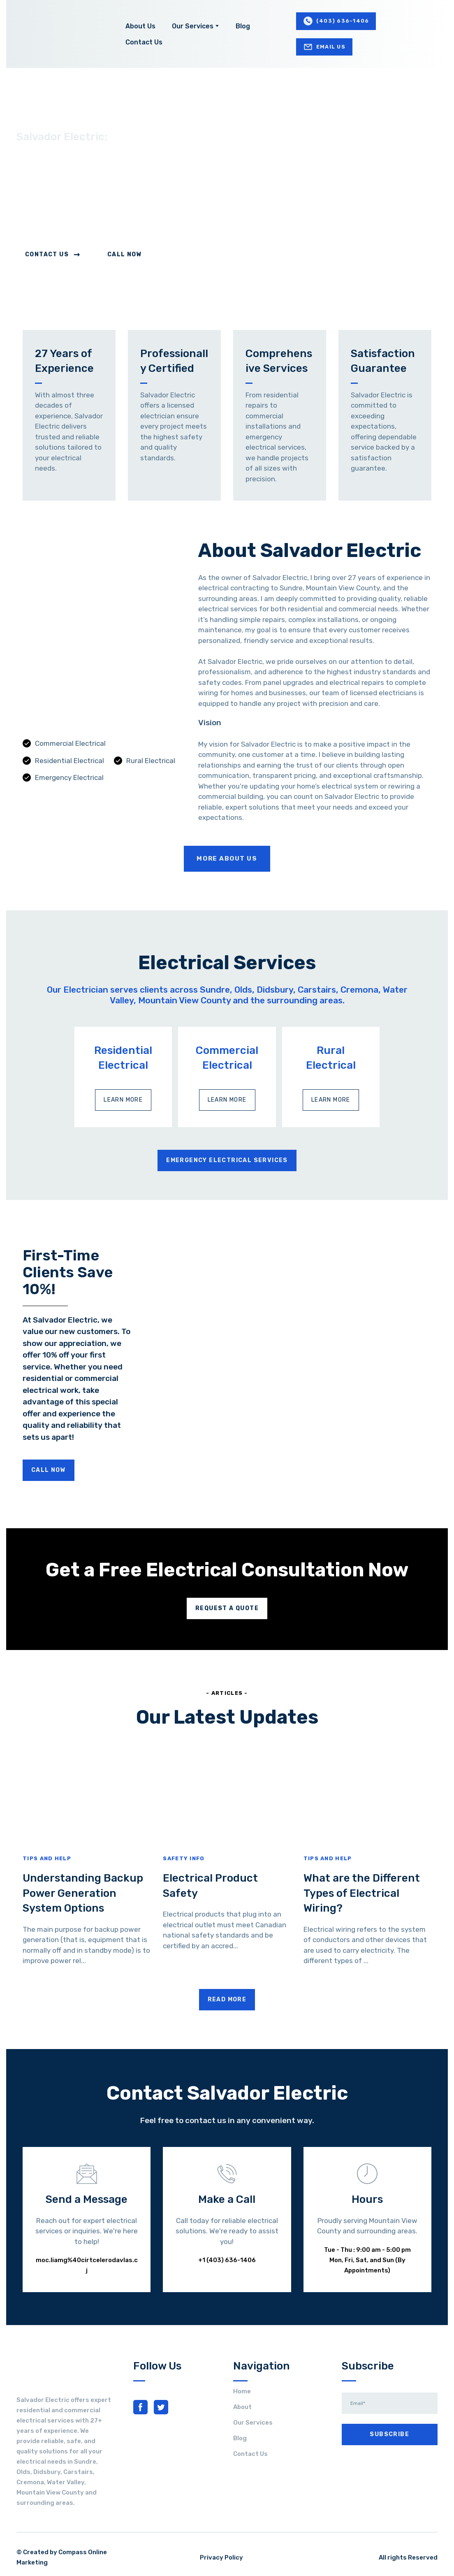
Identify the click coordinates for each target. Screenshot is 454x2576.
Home (242, 2391)
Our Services (192, 26)
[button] (336, 21)
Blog (243, 26)
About (242, 2407)
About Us (140, 26)
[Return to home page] (57, 33)
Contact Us (143, 42)
